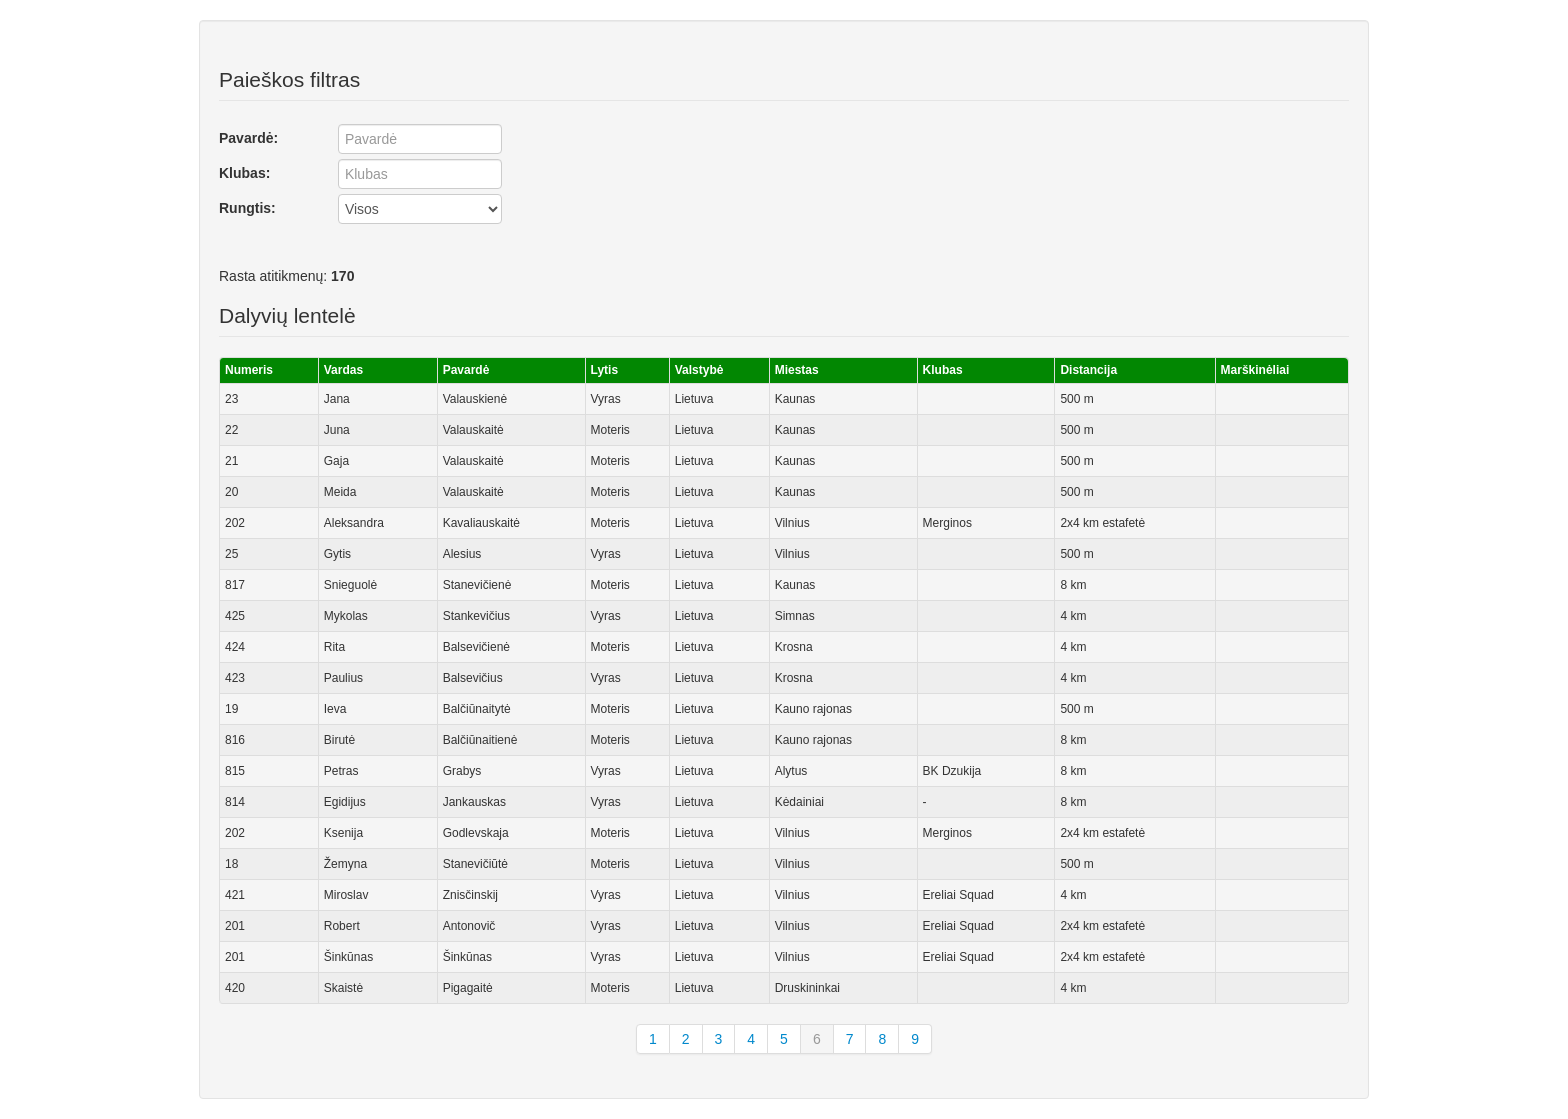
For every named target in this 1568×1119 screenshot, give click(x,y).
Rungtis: (247, 208)
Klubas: (244, 173)
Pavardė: (248, 138)
